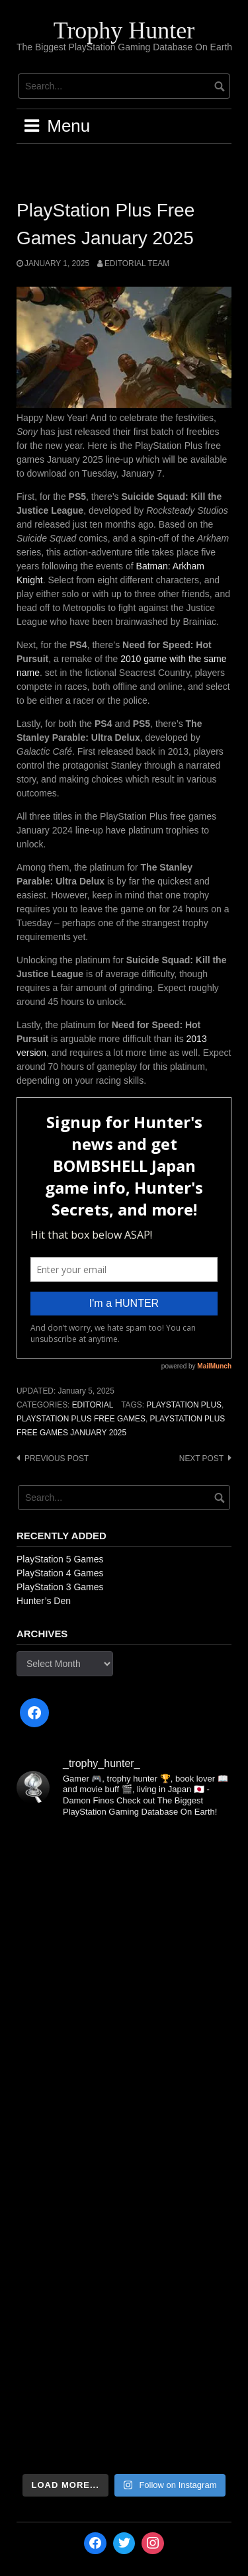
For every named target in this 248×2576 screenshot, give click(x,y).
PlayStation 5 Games (60, 1559)
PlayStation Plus (184, 1404)
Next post (201, 1458)
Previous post (56, 1458)
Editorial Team (136, 263)
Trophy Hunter (124, 30)
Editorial (93, 1404)
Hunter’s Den (44, 1601)
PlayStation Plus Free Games (81, 1418)
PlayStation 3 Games (60, 1587)
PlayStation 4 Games (60, 1573)
